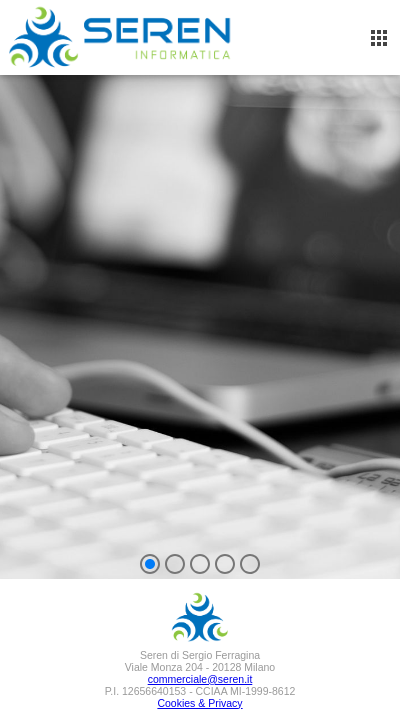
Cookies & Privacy (199, 703)
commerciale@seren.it (200, 679)
